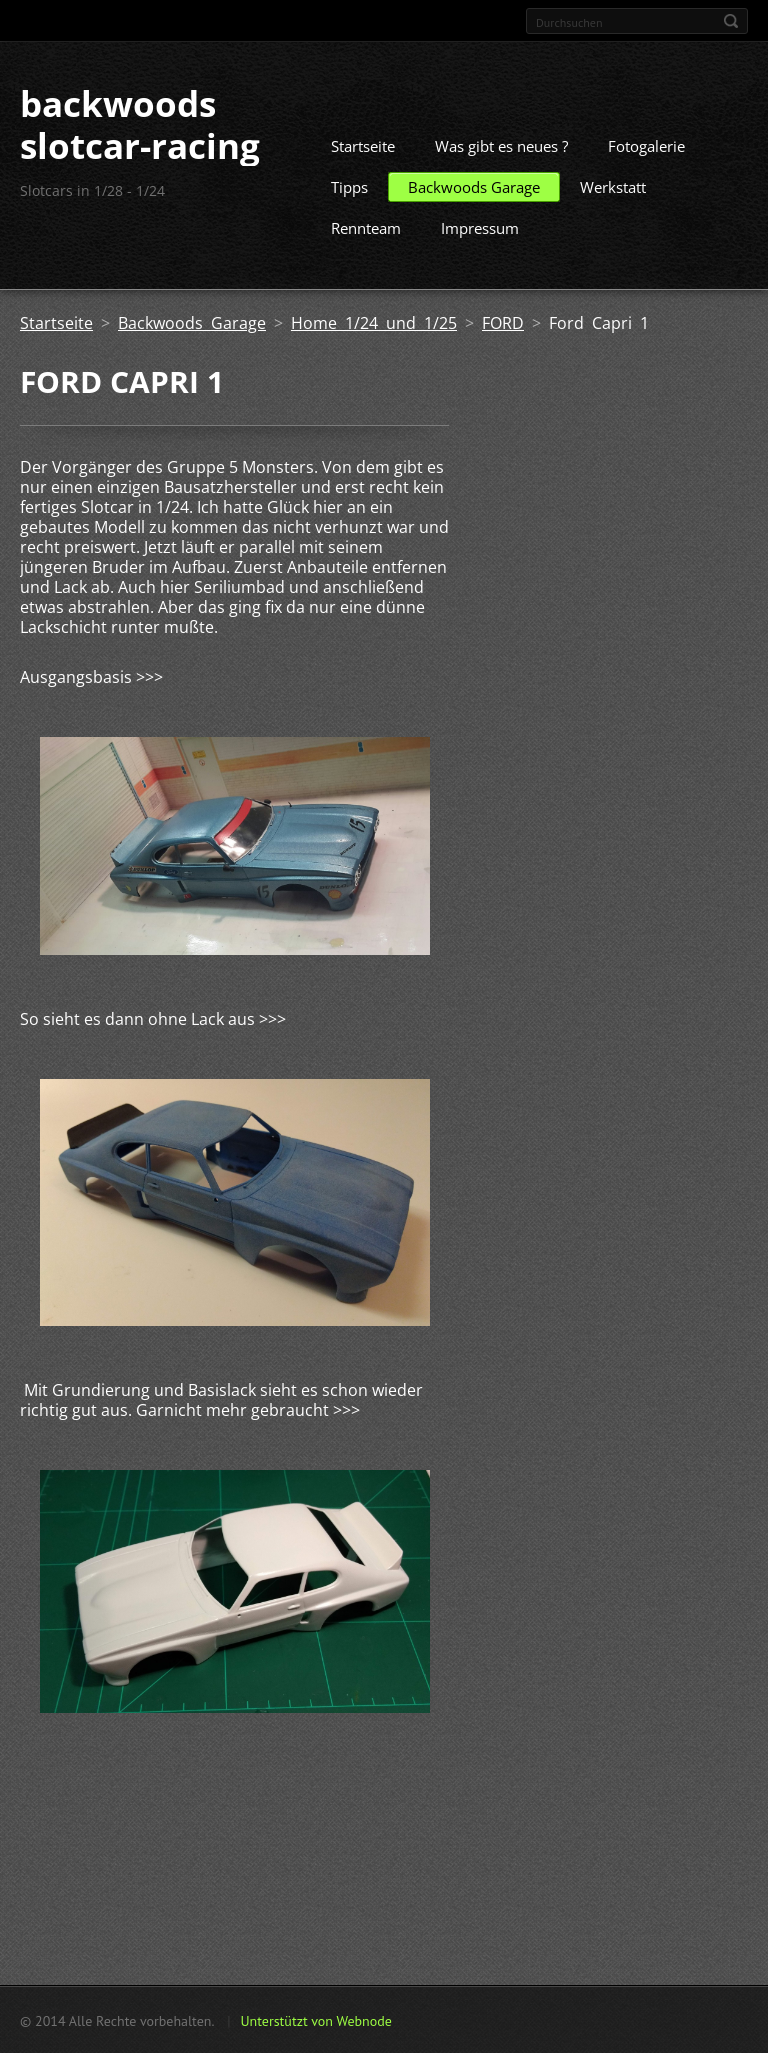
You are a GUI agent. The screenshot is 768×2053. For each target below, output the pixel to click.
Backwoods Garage (474, 186)
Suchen (731, 21)
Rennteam (366, 227)
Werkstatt (613, 186)
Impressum (480, 227)
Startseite (363, 145)
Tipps (349, 186)
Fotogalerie (646, 145)
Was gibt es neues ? (501, 145)
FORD (503, 322)
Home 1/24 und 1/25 (374, 322)
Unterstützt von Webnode (315, 2020)
